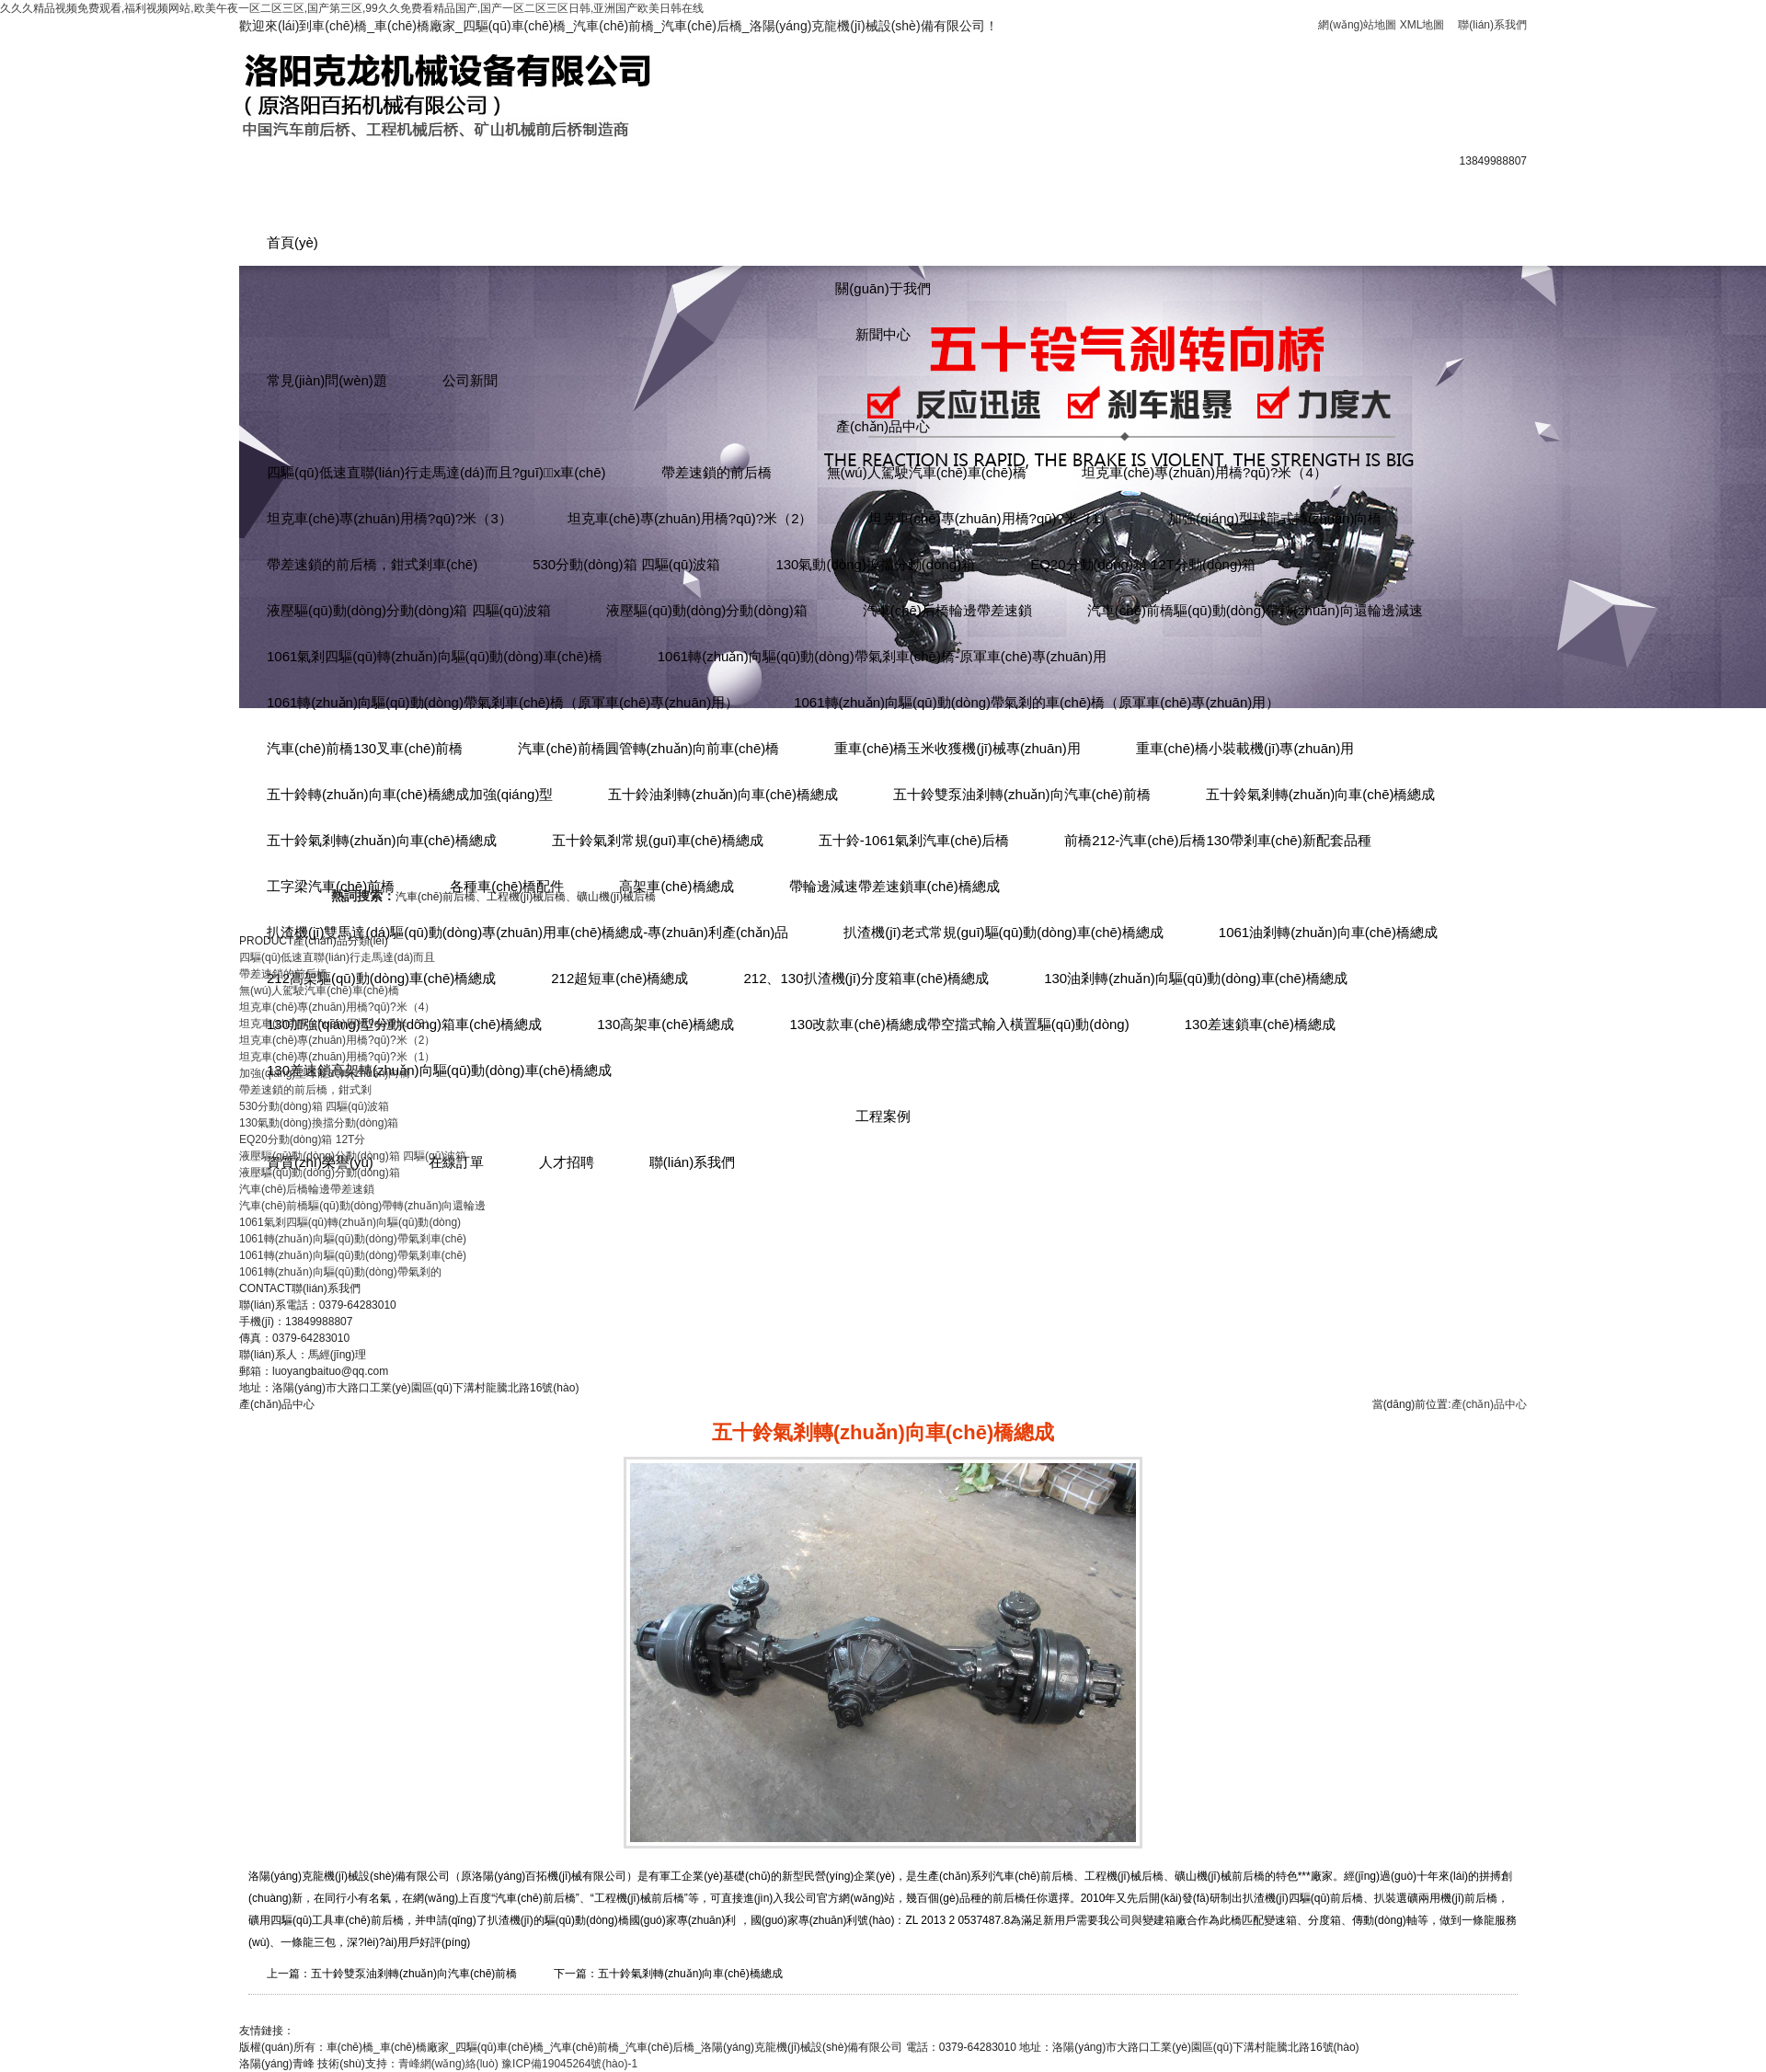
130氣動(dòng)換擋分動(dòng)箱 (875, 564)
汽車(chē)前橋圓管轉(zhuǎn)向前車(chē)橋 (648, 748)
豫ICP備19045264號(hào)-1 (569, 2063)
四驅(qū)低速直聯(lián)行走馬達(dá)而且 (337, 957)
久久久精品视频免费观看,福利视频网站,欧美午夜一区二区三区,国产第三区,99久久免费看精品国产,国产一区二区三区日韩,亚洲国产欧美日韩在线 (352, 8)
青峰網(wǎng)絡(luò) (448, 2063)
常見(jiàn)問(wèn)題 (327, 380)
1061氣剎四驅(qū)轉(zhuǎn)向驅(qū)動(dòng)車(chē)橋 (434, 656)
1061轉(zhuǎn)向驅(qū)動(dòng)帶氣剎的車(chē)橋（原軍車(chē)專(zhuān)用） (1036, 702)
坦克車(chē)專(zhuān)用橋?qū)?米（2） (690, 518)
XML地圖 (1422, 24)
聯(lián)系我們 (1492, 24)
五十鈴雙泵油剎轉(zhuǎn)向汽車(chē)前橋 (1022, 794)
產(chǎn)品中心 (883, 426)
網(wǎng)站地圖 (1357, 24)
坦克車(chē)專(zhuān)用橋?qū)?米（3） (389, 518)
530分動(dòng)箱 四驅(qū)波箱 (626, 564)
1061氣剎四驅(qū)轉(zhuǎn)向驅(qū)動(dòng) (350, 1222)
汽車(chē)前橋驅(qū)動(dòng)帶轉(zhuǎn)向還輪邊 (362, 1205)
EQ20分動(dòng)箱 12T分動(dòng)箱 (1143, 564)
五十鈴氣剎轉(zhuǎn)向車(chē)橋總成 (1321, 794)
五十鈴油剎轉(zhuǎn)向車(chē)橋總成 (723, 794)
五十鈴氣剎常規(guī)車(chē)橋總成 (657, 840)
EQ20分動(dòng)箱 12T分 (302, 1139)
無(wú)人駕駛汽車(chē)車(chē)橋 (927, 472)
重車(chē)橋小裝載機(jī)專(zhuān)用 (1245, 748)
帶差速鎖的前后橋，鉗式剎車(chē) (372, 564)
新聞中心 (883, 334)
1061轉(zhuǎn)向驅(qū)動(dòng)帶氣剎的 (340, 1271)
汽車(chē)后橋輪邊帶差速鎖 (947, 610)
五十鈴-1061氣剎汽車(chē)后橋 (914, 840)
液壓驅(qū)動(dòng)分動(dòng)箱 (706, 610)
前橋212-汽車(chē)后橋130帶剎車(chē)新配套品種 (1217, 840)
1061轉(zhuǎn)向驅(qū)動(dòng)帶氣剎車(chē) (352, 1238)
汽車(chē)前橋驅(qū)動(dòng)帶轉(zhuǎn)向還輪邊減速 (1255, 610)
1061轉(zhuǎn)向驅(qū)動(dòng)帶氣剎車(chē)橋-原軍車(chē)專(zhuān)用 (882, 656)
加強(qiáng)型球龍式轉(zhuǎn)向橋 (1275, 518)
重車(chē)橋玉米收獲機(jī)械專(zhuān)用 (957, 748)
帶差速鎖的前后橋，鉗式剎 (305, 1089)
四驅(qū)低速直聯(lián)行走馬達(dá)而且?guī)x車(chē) (436, 472)
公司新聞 (470, 380)
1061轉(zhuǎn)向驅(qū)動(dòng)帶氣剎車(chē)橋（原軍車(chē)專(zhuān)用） (503, 702)
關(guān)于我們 (882, 288)
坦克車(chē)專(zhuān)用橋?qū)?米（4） (1204, 472)
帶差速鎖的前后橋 (716, 472)
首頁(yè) (292, 242)
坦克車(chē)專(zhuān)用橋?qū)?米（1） (991, 518)
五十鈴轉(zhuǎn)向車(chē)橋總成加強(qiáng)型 (410, 794)
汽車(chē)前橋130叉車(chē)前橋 (365, 748)
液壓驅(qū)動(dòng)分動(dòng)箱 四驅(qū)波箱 (409, 610)
